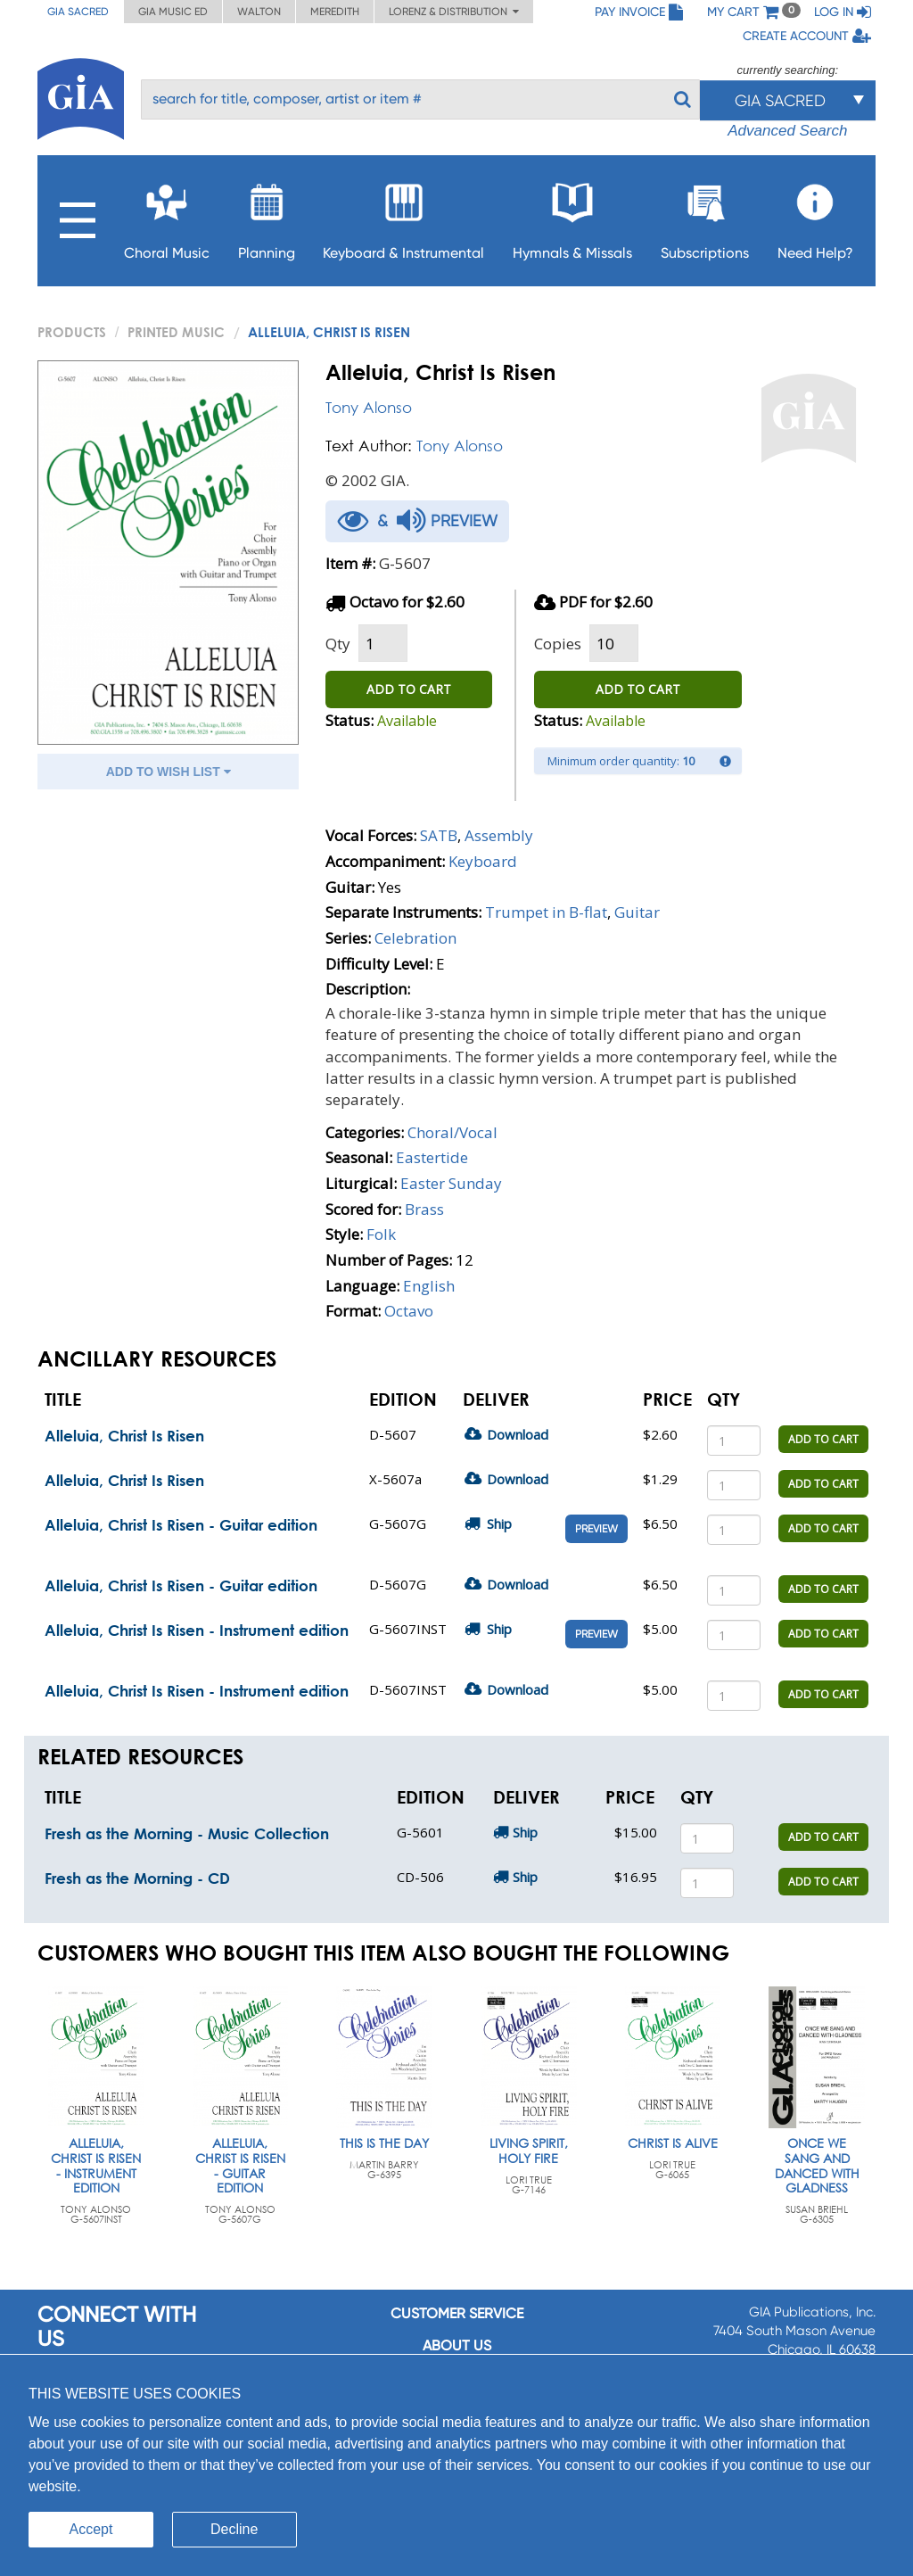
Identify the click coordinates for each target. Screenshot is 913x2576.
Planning (266, 216)
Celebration (415, 938)
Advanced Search (787, 130)
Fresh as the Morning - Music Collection (187, 1833)
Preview (596, 1529)
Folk (381, 1234)
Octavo (408, 1310)
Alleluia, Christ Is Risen (124, 1435)
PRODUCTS (71, 332)
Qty (337, 643)
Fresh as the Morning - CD (137, 1878)
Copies (557, 643)
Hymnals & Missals (572, 216)
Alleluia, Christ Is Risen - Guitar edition (181, 1524)
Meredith (334, 11)
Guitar (637, 912)
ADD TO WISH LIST (168, 771)
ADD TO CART (408, 689)
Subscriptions (705, 216)
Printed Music (176, 332)
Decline (234, 2529)
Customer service (457, 2313)
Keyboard (482, 861)
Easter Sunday (451, 1183)
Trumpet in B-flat (546, 912)
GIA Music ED (173, 11)
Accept (91, 2529)
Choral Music (167, 216)
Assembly (499, 835)
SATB (438, 835)
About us (457, 2345)
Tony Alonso (368, 407)
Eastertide (432, 1157)
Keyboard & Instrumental (403, 216)
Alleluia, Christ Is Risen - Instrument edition (197, 1630)
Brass (424, 1209)
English (429, 1286)
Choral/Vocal (452, 1132)
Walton (259, 11)
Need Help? (815, 216)
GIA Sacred (78, 11)
